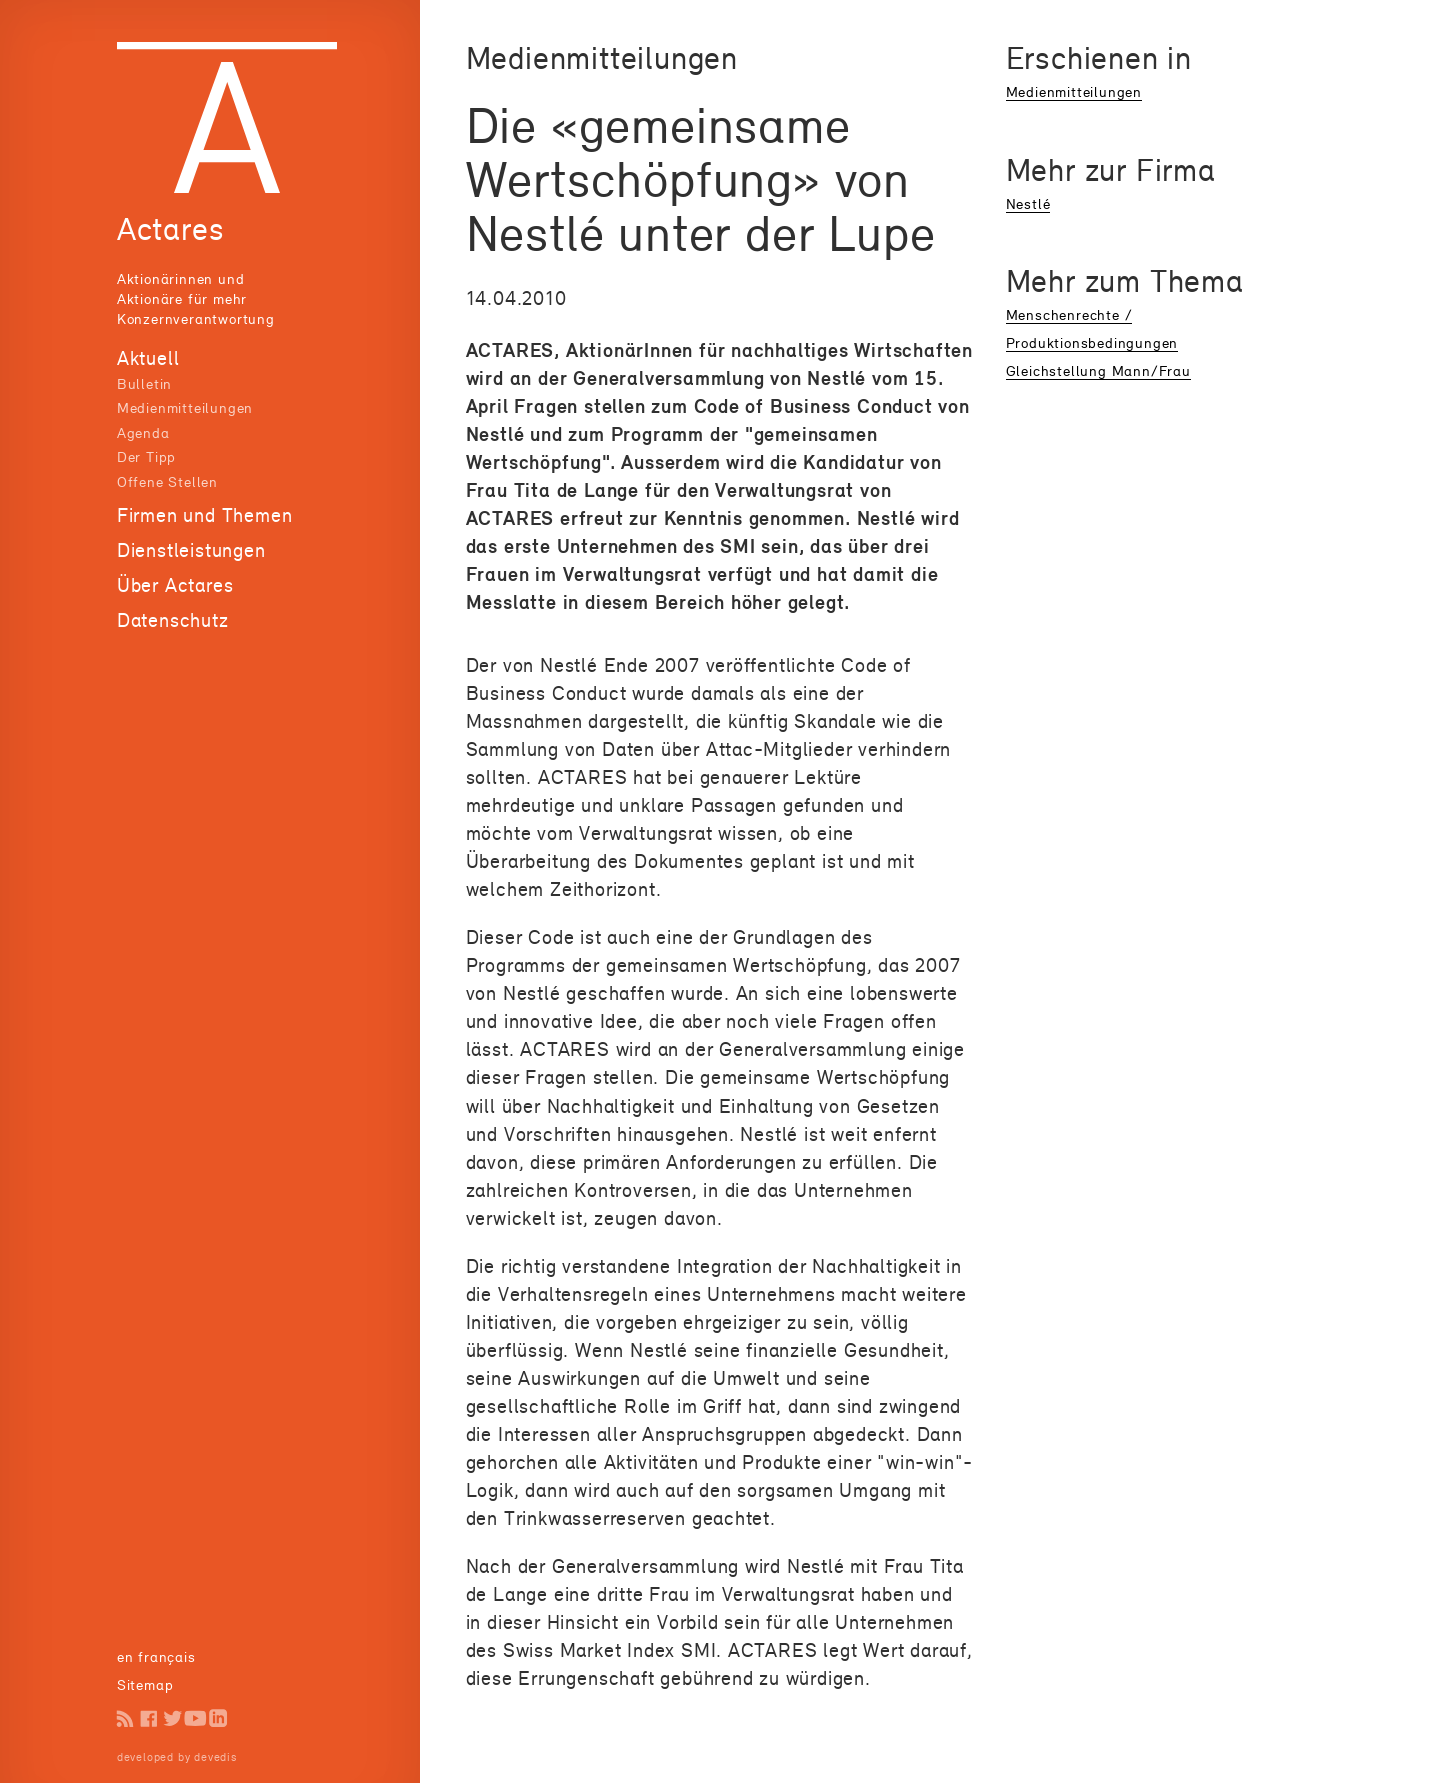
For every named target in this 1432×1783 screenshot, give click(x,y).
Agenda (143, 432)
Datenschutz (173, 620)
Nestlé (1028, 203)
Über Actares (175, 585)
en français (156, 1656)
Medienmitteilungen (185, 407)
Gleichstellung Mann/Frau (1098, 370)
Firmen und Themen (205, 515)
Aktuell (148, 358)
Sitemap (145, 1684)
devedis (215, 1757)
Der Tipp (146, 456)
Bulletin (144, 383)
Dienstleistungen (191, 550)
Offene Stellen (167, 481)
